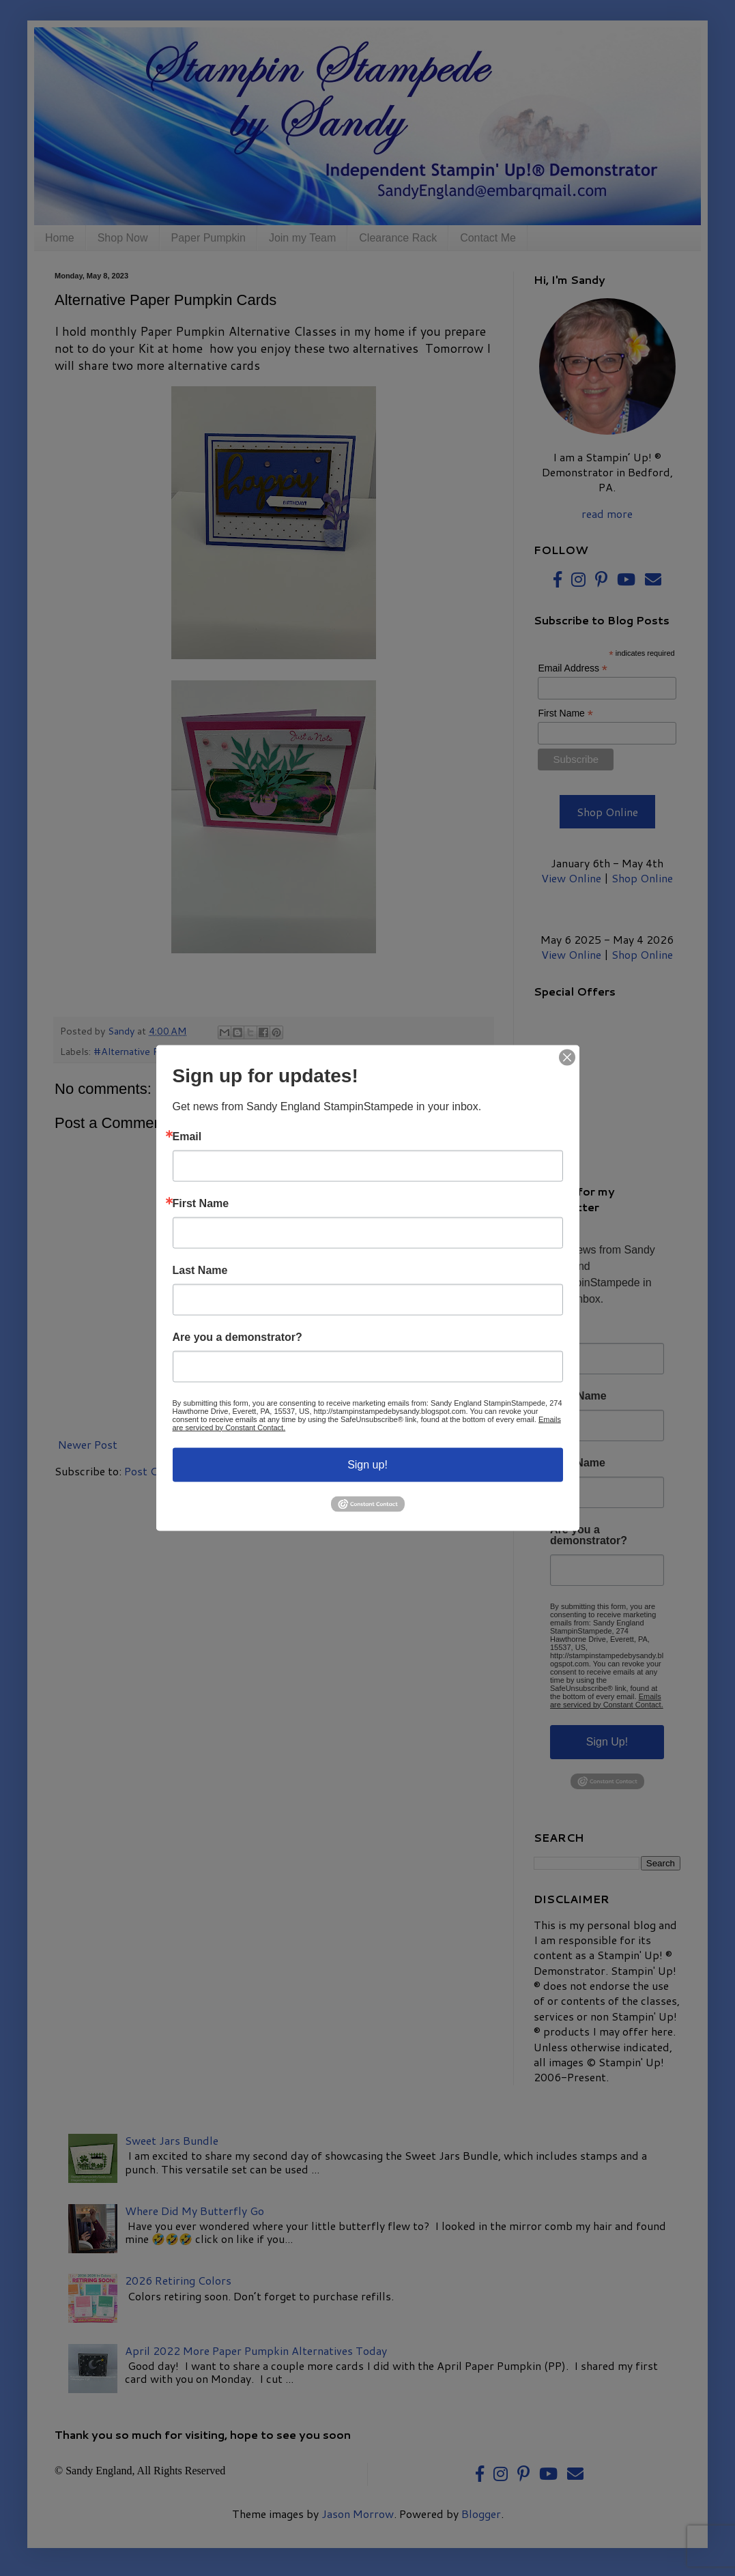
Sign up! (367, 1464)
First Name (201, 1203)
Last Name (200, 1269)
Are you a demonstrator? (237, 1336)
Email (187, 1136)
